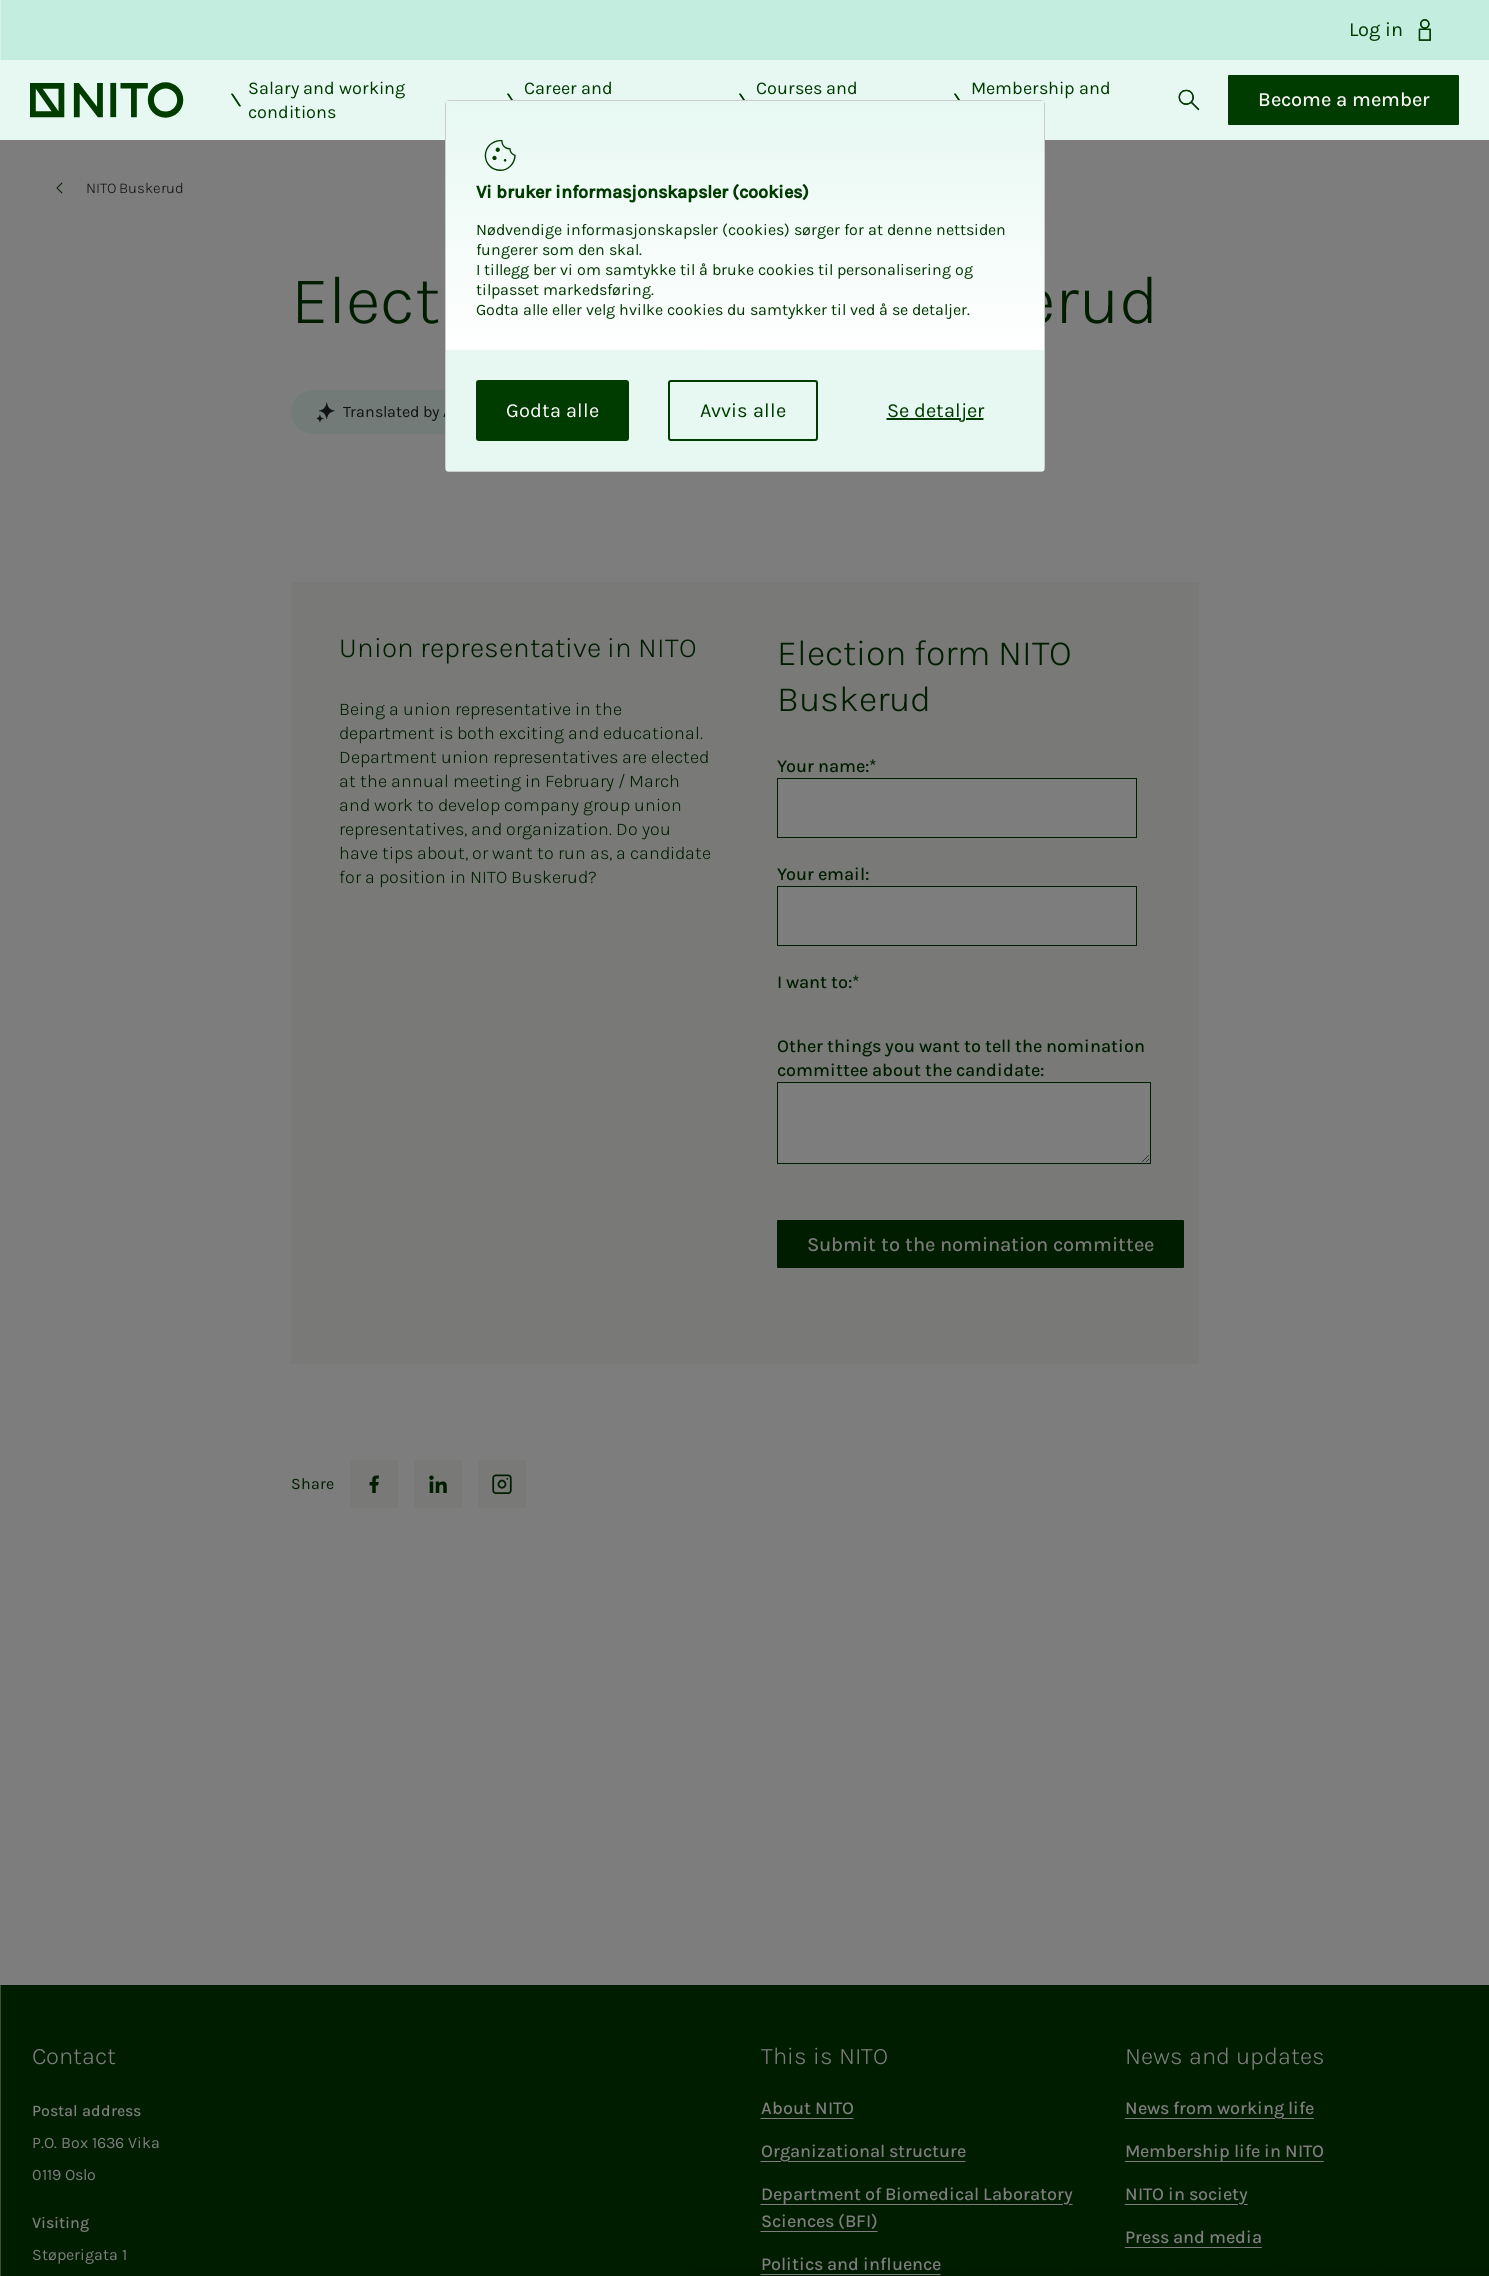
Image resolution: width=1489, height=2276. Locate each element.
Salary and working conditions (344, 117)
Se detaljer (935, 410)
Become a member (1313, 116)
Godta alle (552, 410)
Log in (1393, 30)
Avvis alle (743, 410)
